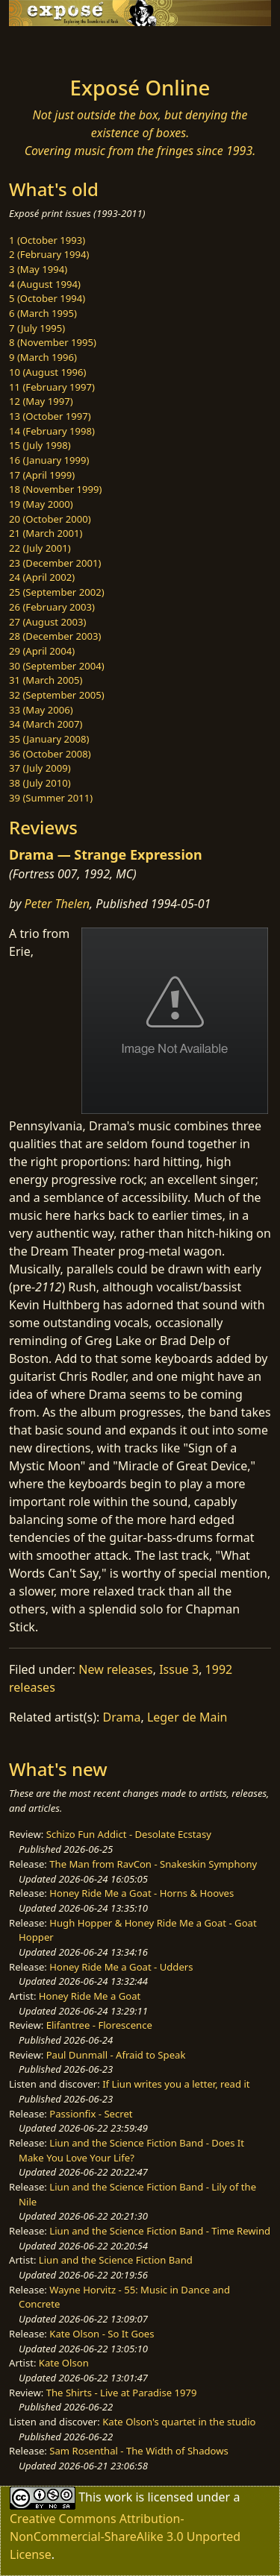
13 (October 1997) (50, 416)
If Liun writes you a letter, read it (175, 2084)
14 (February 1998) (52, 431)
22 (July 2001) (40, 548)
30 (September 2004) (57, 666)
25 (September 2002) (57, 592)
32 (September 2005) (57, 695)
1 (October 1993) (47, 240)
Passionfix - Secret (90, 2113)
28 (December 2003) (55, 636)
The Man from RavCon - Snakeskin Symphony (153, 1864)
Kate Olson (64, 2362)
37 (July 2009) (40, 768)
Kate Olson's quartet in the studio (178, 2421)
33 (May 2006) (41, 710)
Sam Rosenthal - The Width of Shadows (138, 2450)
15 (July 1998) (40, 445)
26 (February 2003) (52, 607)
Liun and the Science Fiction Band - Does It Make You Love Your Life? (131, 2150)
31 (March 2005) (45, 680)
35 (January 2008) (49, 739)
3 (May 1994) (38, 269)
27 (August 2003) (47, 622)
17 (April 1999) (42, 475)
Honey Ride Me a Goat (89, 1996)
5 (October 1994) (47, 298)
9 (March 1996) (43, 357)
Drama (122, 1717)
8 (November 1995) (52, 342)
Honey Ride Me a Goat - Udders (121, 1967)
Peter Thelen (57, 903)
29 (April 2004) (42, 651)
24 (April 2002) (42, 577)
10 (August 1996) (47, 372)
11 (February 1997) (52, 387)
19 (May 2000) (41, 504)
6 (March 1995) (43, 313)
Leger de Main (187, 1717)
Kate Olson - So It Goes (101, 2333)
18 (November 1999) (55, 489)
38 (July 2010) (40, 783)
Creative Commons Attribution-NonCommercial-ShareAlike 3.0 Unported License (125, 2536)
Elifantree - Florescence (99, 2025)
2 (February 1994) (49, 254)
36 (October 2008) (50, 753)
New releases (115, 1669)
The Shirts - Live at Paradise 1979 (121, 2392)
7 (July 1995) (37, 328)
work (118, 2496)
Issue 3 (179, 1669)
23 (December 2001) (55, 563)
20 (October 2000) (50, 519)
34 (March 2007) (45, 724)
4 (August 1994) (45, 284)
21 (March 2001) (45, 533)
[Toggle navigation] (48, 47)
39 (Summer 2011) (51, 797)
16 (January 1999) (49, 460)
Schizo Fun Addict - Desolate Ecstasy (128, 1834)
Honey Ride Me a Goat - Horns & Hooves (141, 1893)
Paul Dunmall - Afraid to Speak (116, 2055)
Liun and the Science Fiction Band (116, 2260)
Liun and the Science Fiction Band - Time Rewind (159, 2231)
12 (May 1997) (41, 401)
